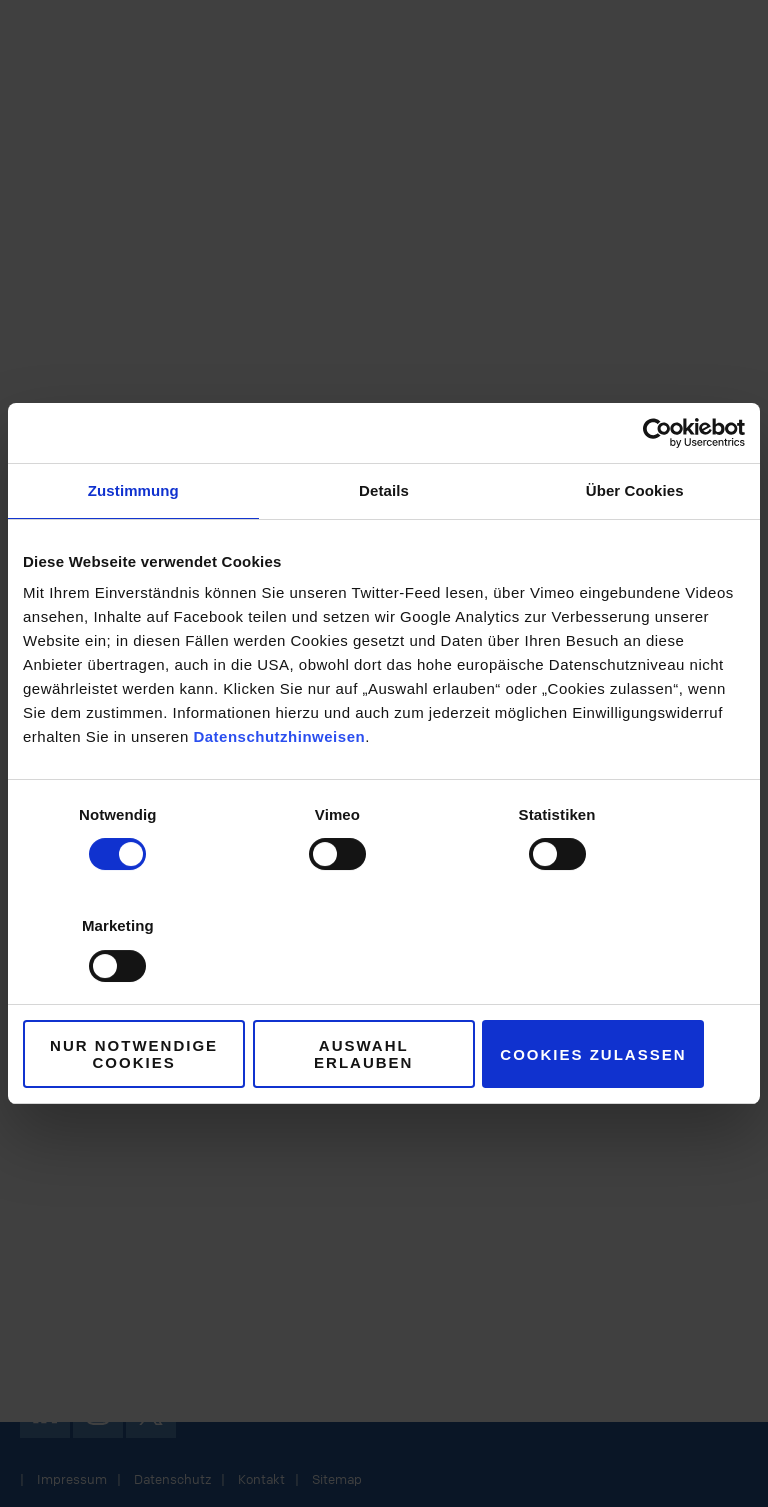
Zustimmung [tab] (133, 546)
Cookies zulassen (627, 998)
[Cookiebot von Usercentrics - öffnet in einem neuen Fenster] (657, 489)
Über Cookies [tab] (635, 546)
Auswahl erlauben (383, 998)
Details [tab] (384, 546)
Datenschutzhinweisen (279, 792)
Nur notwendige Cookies (141, 998)
